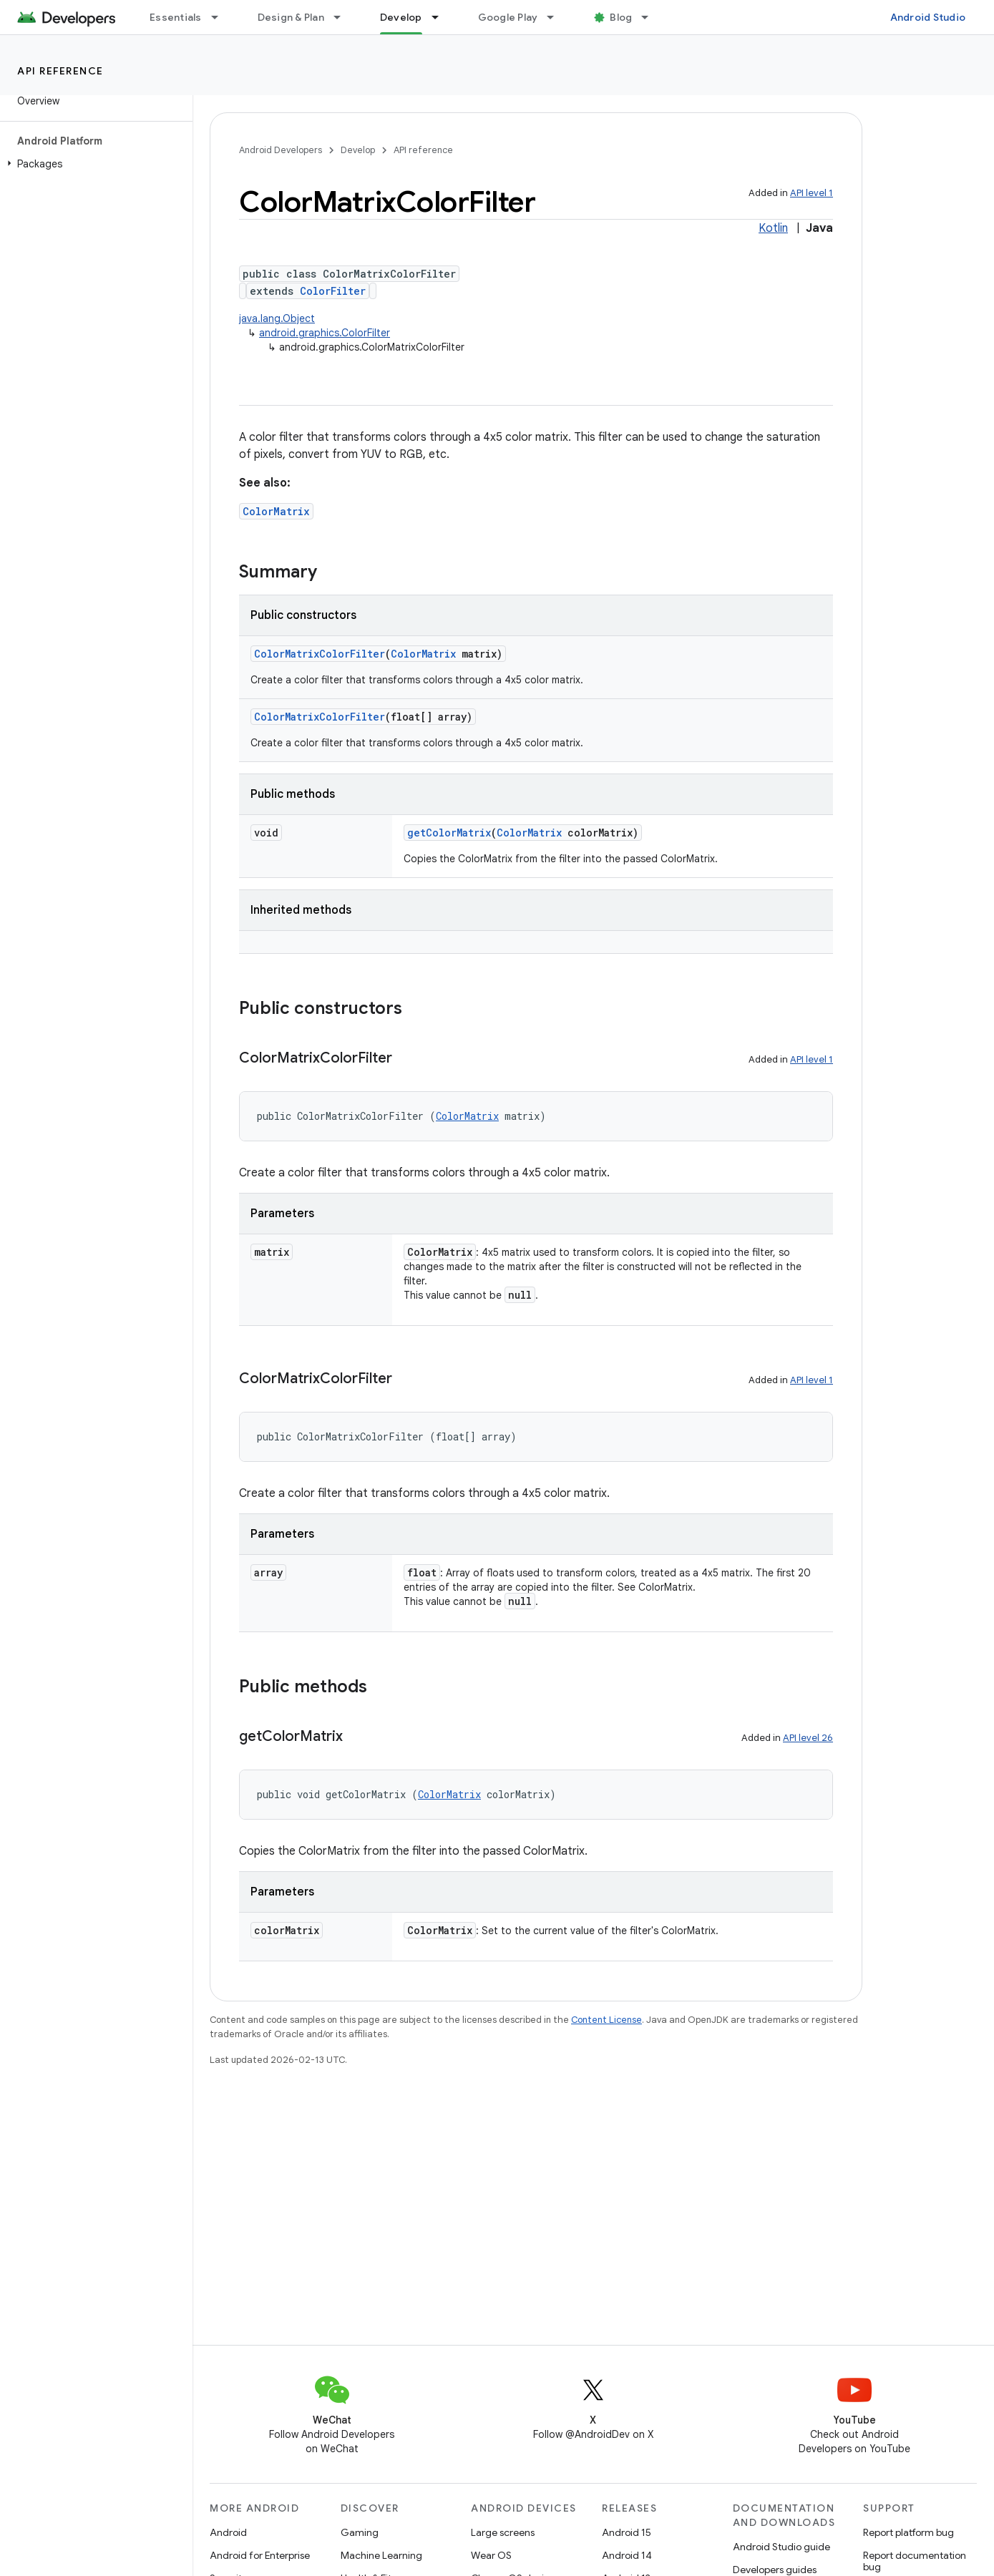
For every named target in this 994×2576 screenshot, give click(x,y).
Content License (606, 2020)
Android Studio (928, 17)
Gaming (360, 2532)
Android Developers (280, 150)
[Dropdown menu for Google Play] (556, 17)
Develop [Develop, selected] (401, 17)
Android (228, 2532)
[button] (93, 163)
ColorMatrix (276, 511)
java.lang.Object (277, 318)
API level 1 (811, 193)
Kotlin (773, 228)
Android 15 (626, 2532)
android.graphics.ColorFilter (324, 332)
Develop (358, 150)
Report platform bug (908, 2532)
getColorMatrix (449, 832)
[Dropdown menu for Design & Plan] (343, 17)
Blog (621, 17)
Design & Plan (291, 17)
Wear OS (491, 2555)
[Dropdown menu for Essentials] (221, 17)
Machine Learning (381, 2555)
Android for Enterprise (260, 2555)
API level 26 (808, 1738)
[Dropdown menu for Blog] (651, 17)
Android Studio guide (781, 2546)
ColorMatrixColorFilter (319, 653)
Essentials (176, 17)
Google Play (508, 17)
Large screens (503, 2532)
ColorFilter (333, 291)
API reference (60, 70)
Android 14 (627, 2555)
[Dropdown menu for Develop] (441, 17)
